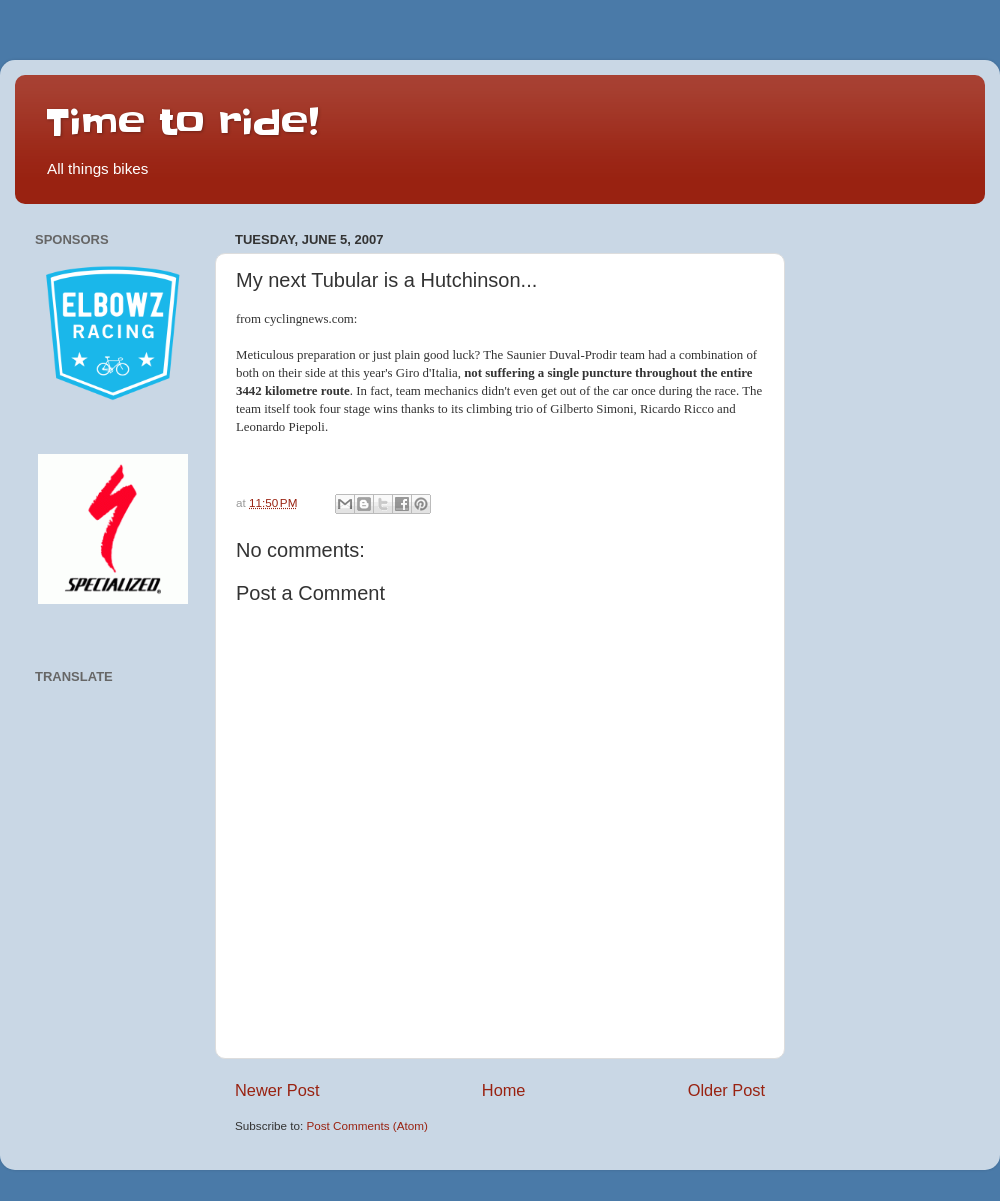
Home (504, 1090)
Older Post (726, 1090)
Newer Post (277, 1090)
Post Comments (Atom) (366, 1125)
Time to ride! (182, 122)
